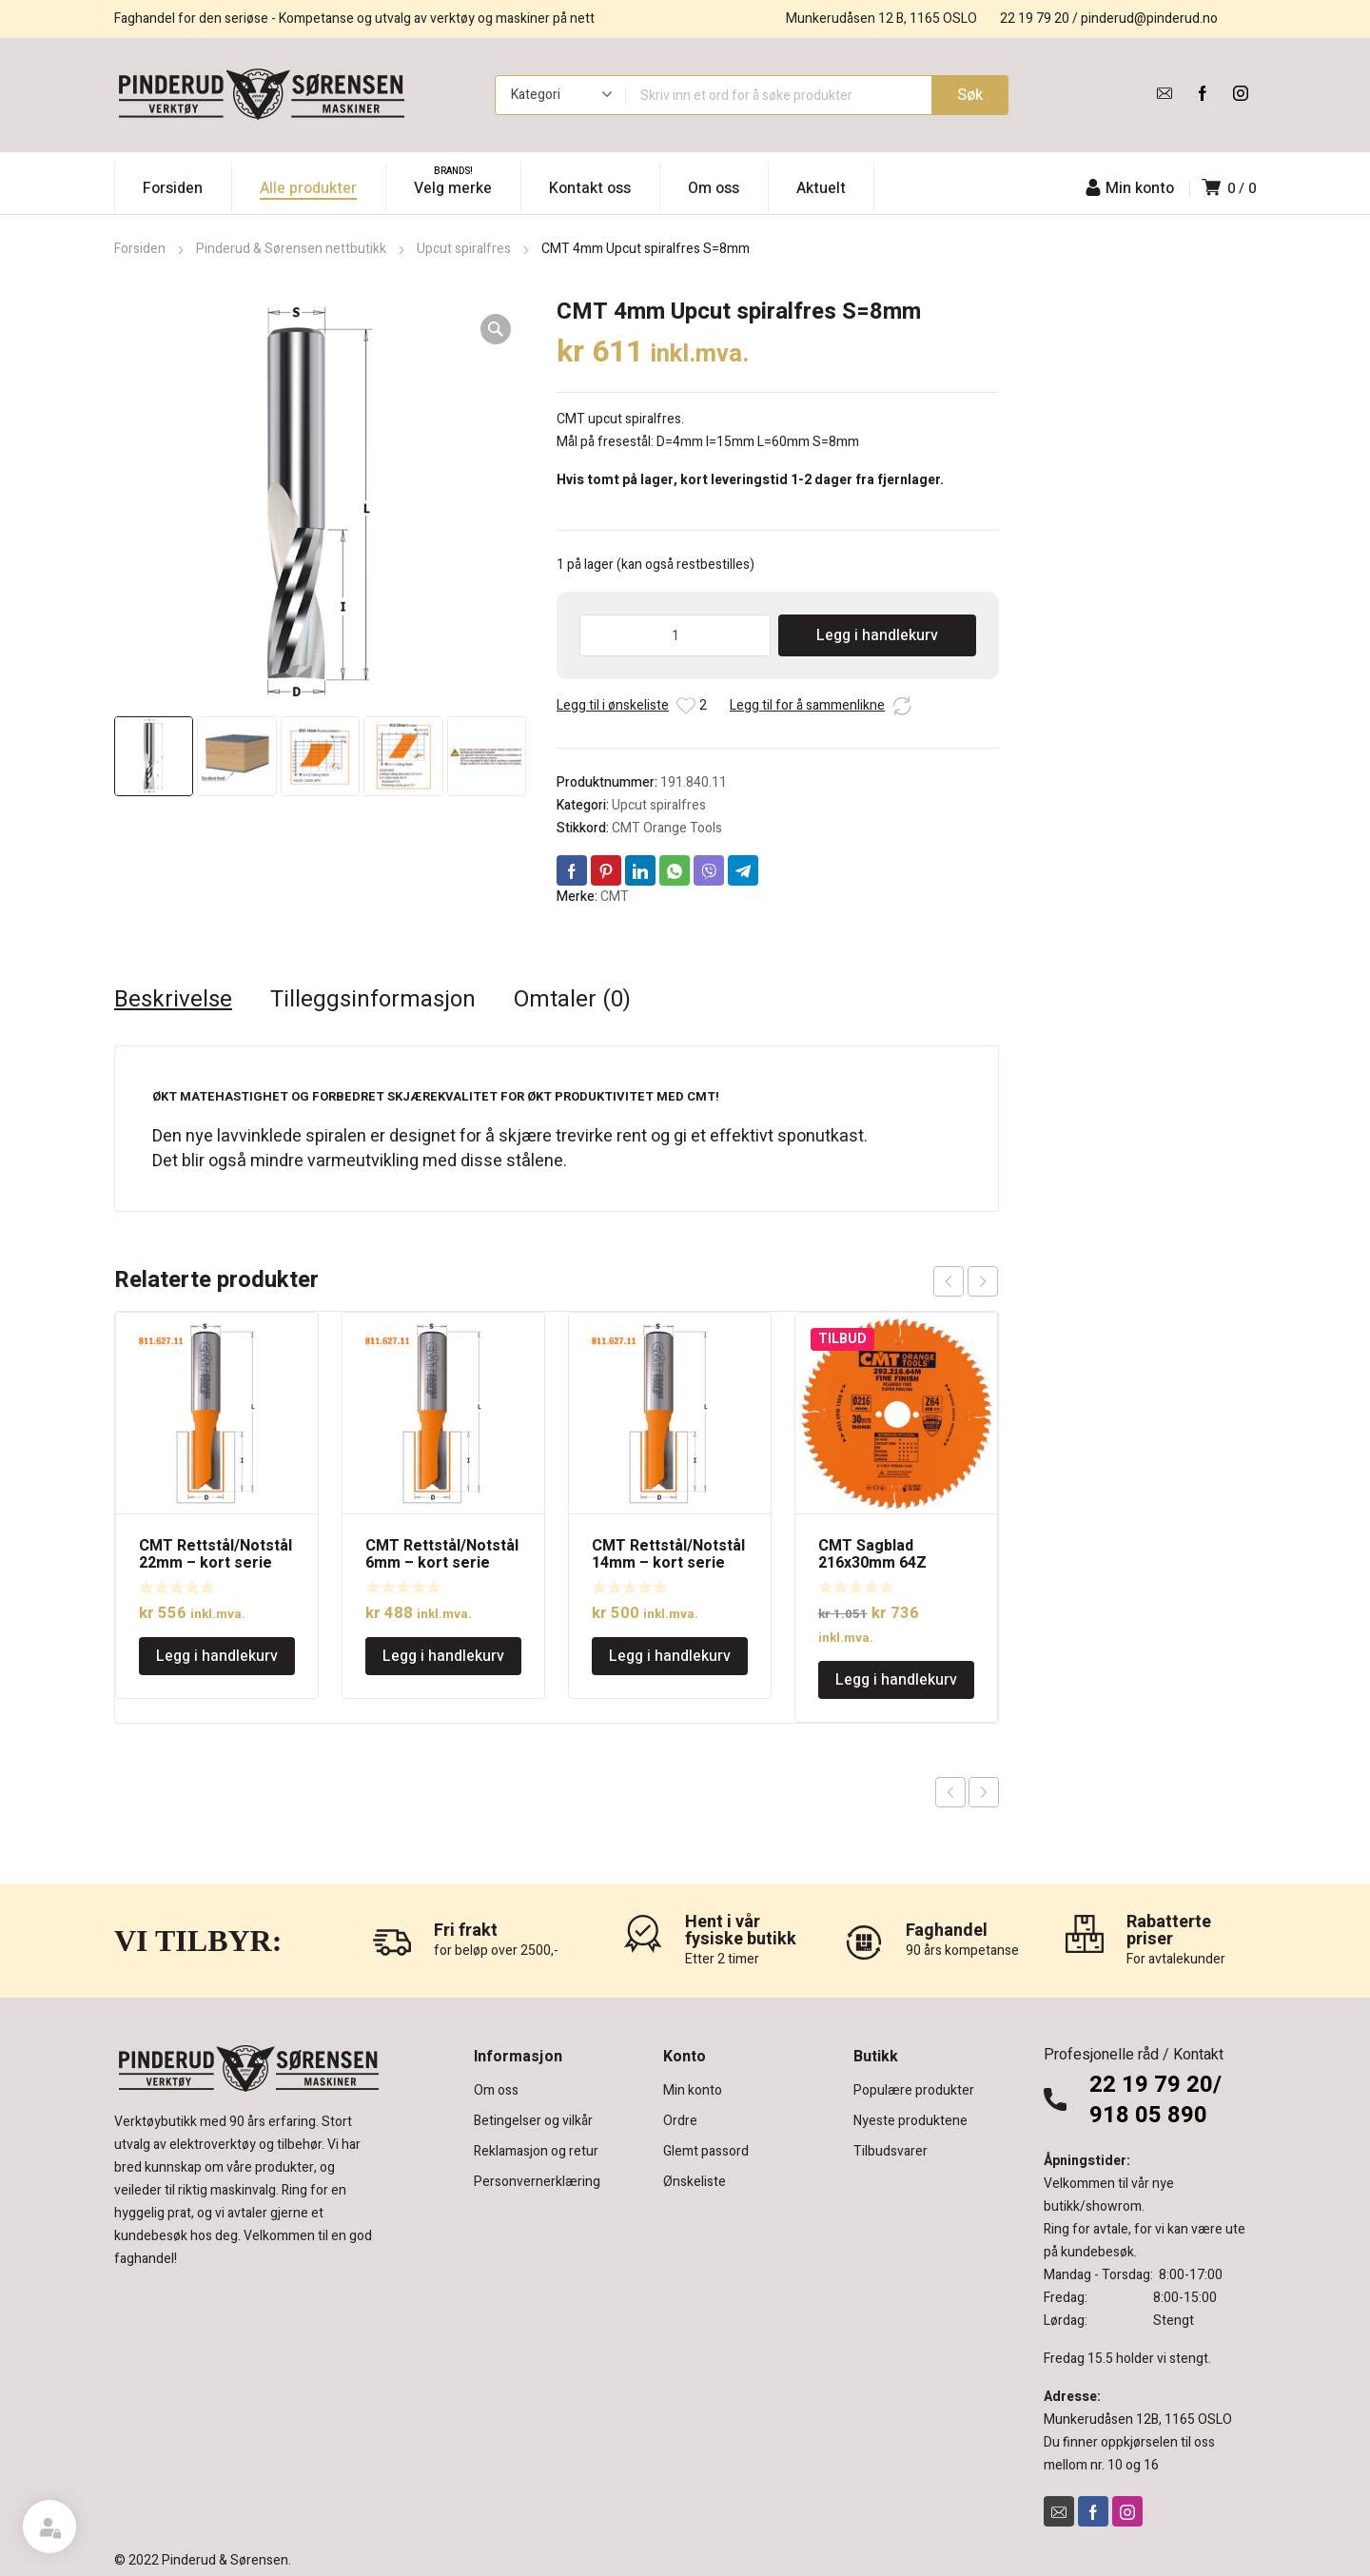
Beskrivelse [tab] (173, 1000)
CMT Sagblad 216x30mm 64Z (872, 1554)
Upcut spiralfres (464, 249)
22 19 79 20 (1034, 19)
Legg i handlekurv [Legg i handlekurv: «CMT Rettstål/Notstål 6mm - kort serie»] (443, 1656)
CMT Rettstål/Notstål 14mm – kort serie (668, 1554)
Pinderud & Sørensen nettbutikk (291, 249)
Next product (984, 1792)
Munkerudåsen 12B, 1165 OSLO (1138, 2420)
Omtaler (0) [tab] (572, 1000)
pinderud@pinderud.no (1149, 19)
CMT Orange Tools (667, 828)
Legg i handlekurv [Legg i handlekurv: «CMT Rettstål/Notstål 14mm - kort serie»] (670, 1656)
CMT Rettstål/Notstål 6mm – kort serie (442, 1554)
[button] (495, 329)
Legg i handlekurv (877, 635)
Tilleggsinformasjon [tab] (373, 1000)
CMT (614, 897)
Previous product (950, 1792)
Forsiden (140, 249)
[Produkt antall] (675, 635)
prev (948, 1281)
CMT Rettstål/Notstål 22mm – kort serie (215, 1554)
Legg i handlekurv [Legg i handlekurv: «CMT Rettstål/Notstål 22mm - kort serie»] (217, 1656)
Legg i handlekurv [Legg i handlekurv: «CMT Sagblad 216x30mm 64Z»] (896, 1680)
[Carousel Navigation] (965, 1281)
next (983, 1281)
